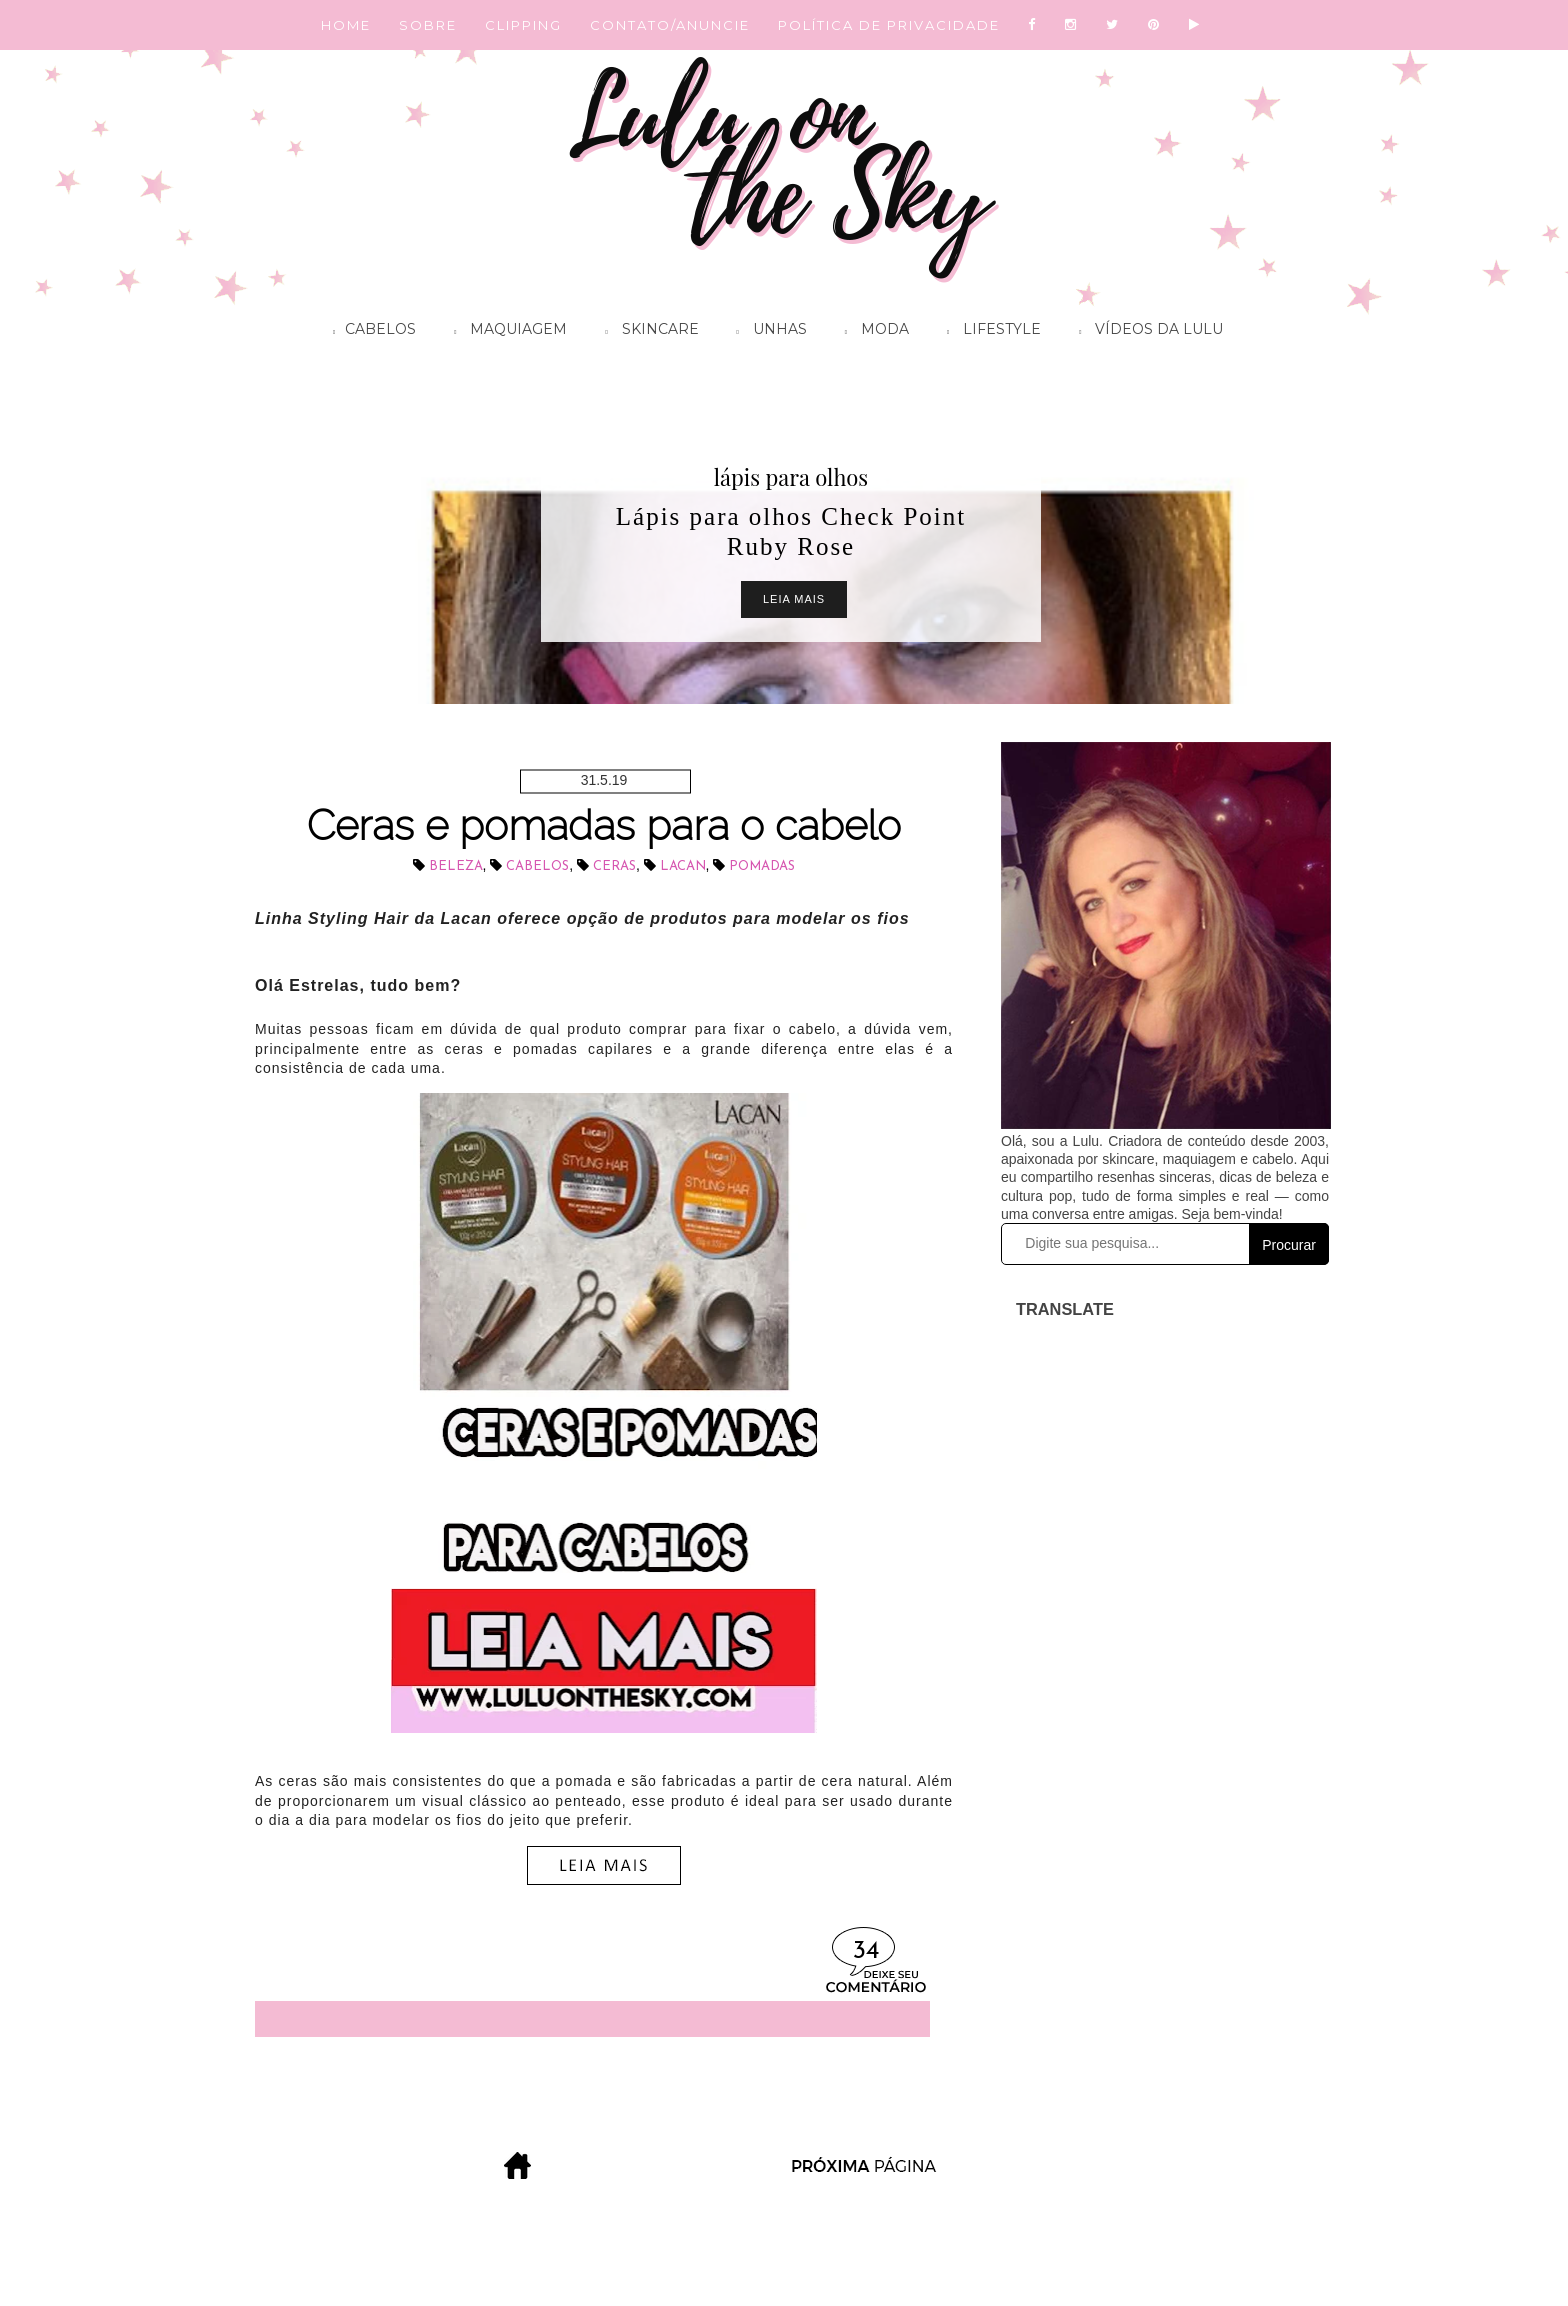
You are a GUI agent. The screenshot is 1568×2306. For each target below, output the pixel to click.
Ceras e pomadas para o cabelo (604, 825)
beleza (456, 866)
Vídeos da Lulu (1146, 332)
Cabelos (369, 332)
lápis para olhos (791, 477)
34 (866, 1951)
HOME (346, 25)
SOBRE (428, 25)
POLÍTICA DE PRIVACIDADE (889, 25)
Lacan (683, 866)
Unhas (767, 332)
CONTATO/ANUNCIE (670, 25)
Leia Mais (794, 599)
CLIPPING (523, 25)
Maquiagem (505, 332)
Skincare (646, 332)
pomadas (762, 866)
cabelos (537, 866)
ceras (614, 866)
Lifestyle (989, 332)
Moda (872, 332)
